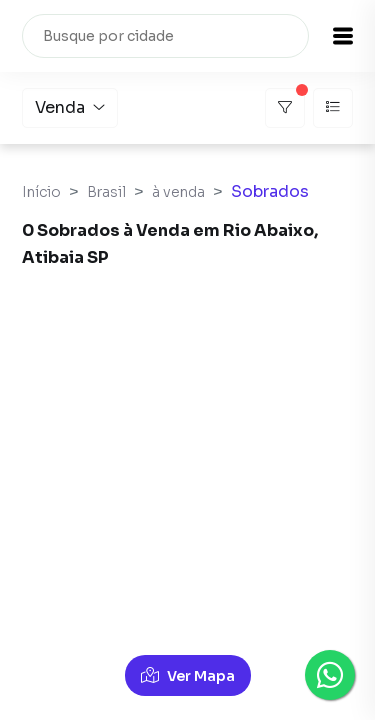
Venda (70, 107)
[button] (343, 36)
